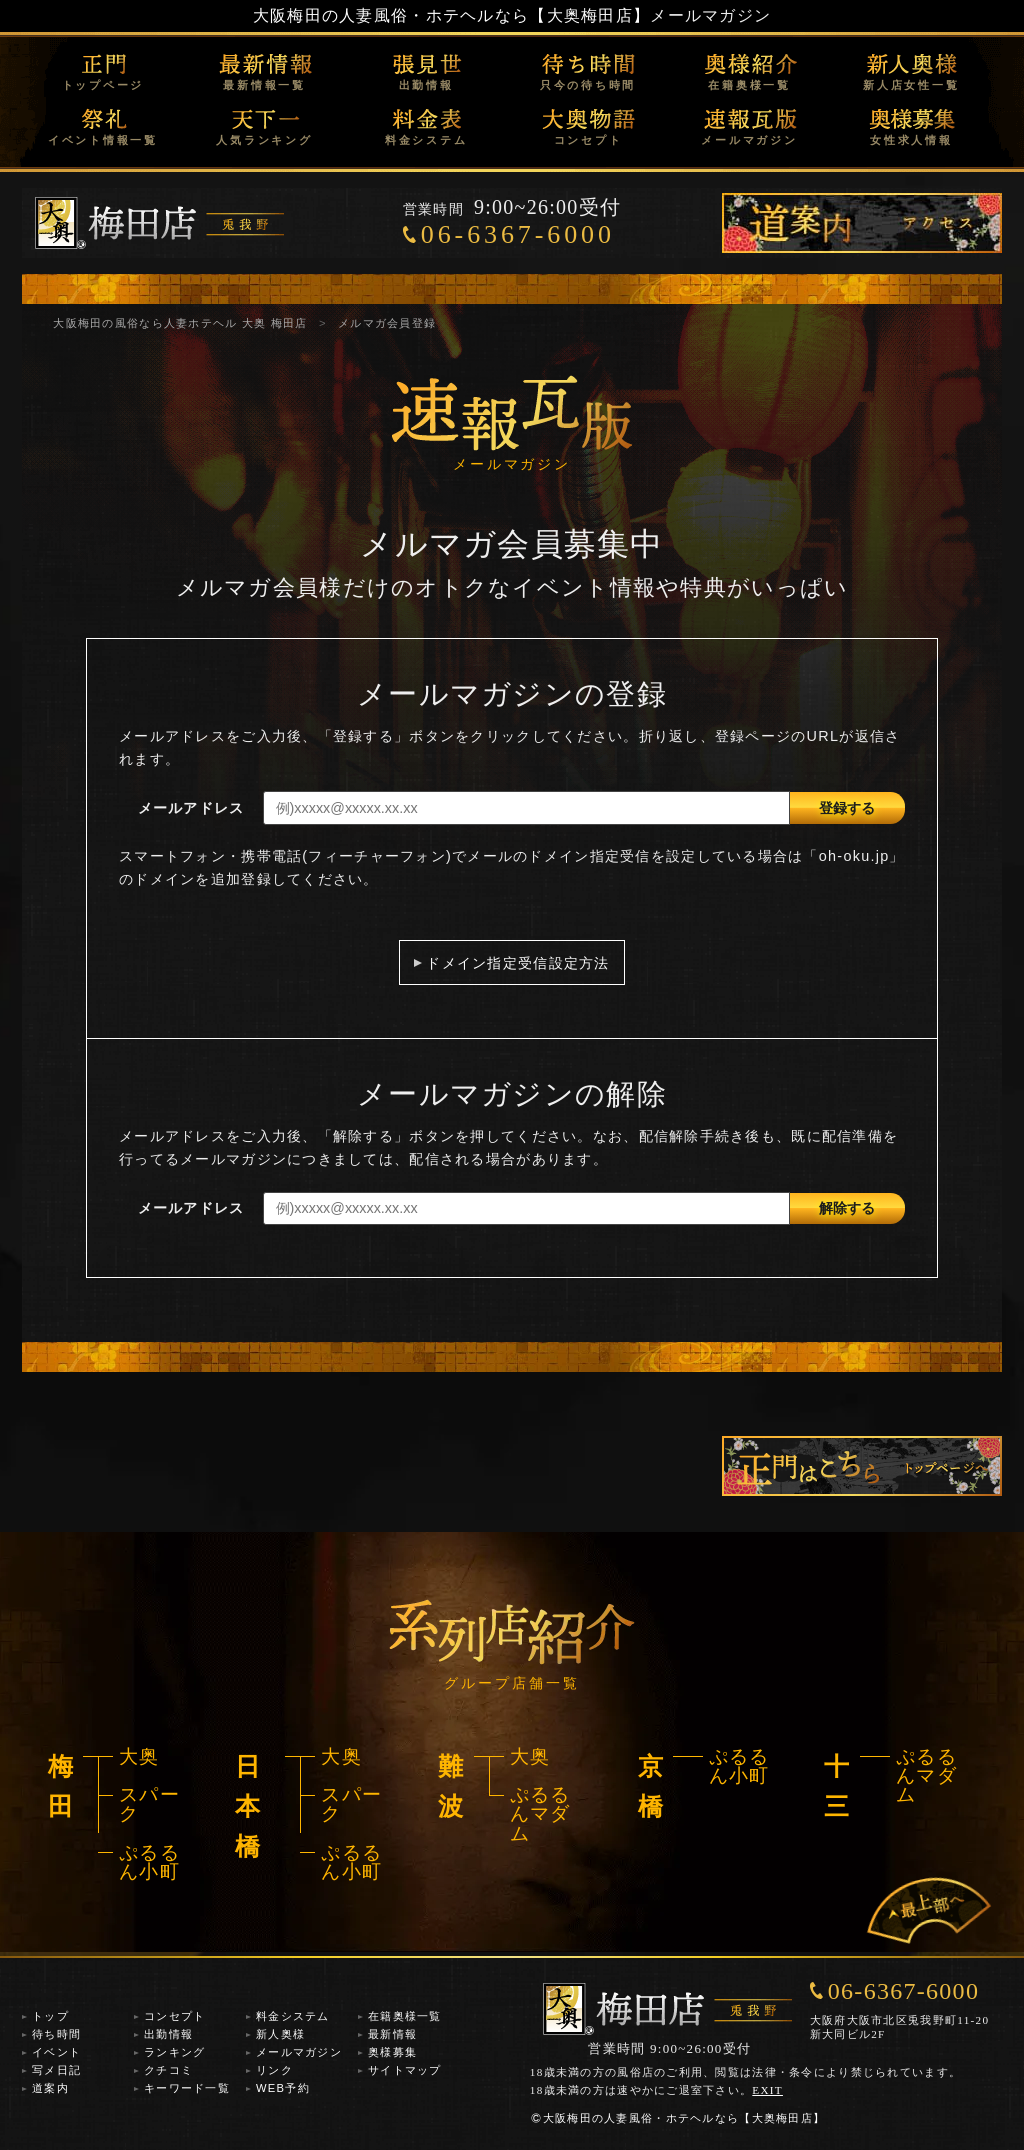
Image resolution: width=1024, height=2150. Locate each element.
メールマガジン (749, 140)
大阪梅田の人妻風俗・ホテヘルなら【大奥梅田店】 (451, 15)
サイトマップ (405, 2070)
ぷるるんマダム (540, 1814)
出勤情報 (426, 85)
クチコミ (168, 2070)
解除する (847, 1208)
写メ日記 (56, 2070)
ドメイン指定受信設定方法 (517, 963)
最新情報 (392, 2034)
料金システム (426, 140)
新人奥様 (280, 2034)
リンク (274, 2070)
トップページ (103, 85)
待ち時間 (56, 2034)
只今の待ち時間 (588, 85)
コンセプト (588, 140)
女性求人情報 (911, 140)
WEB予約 (283, 2088)
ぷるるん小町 (149, 1862)
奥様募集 (392, 2052)
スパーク (149, 1804)
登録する (847, 808)
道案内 (50, 2088)
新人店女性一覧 (911, 85)
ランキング (174, 2052)
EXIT (767, 2090)
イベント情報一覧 (103, 140)
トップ (50, 2016)
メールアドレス (191, 808)
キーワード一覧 (187, 2088)
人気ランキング (264, 140)
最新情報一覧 (264, 85)
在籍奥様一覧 (749, 85)
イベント (56, 2052)
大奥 (139, 1756)
